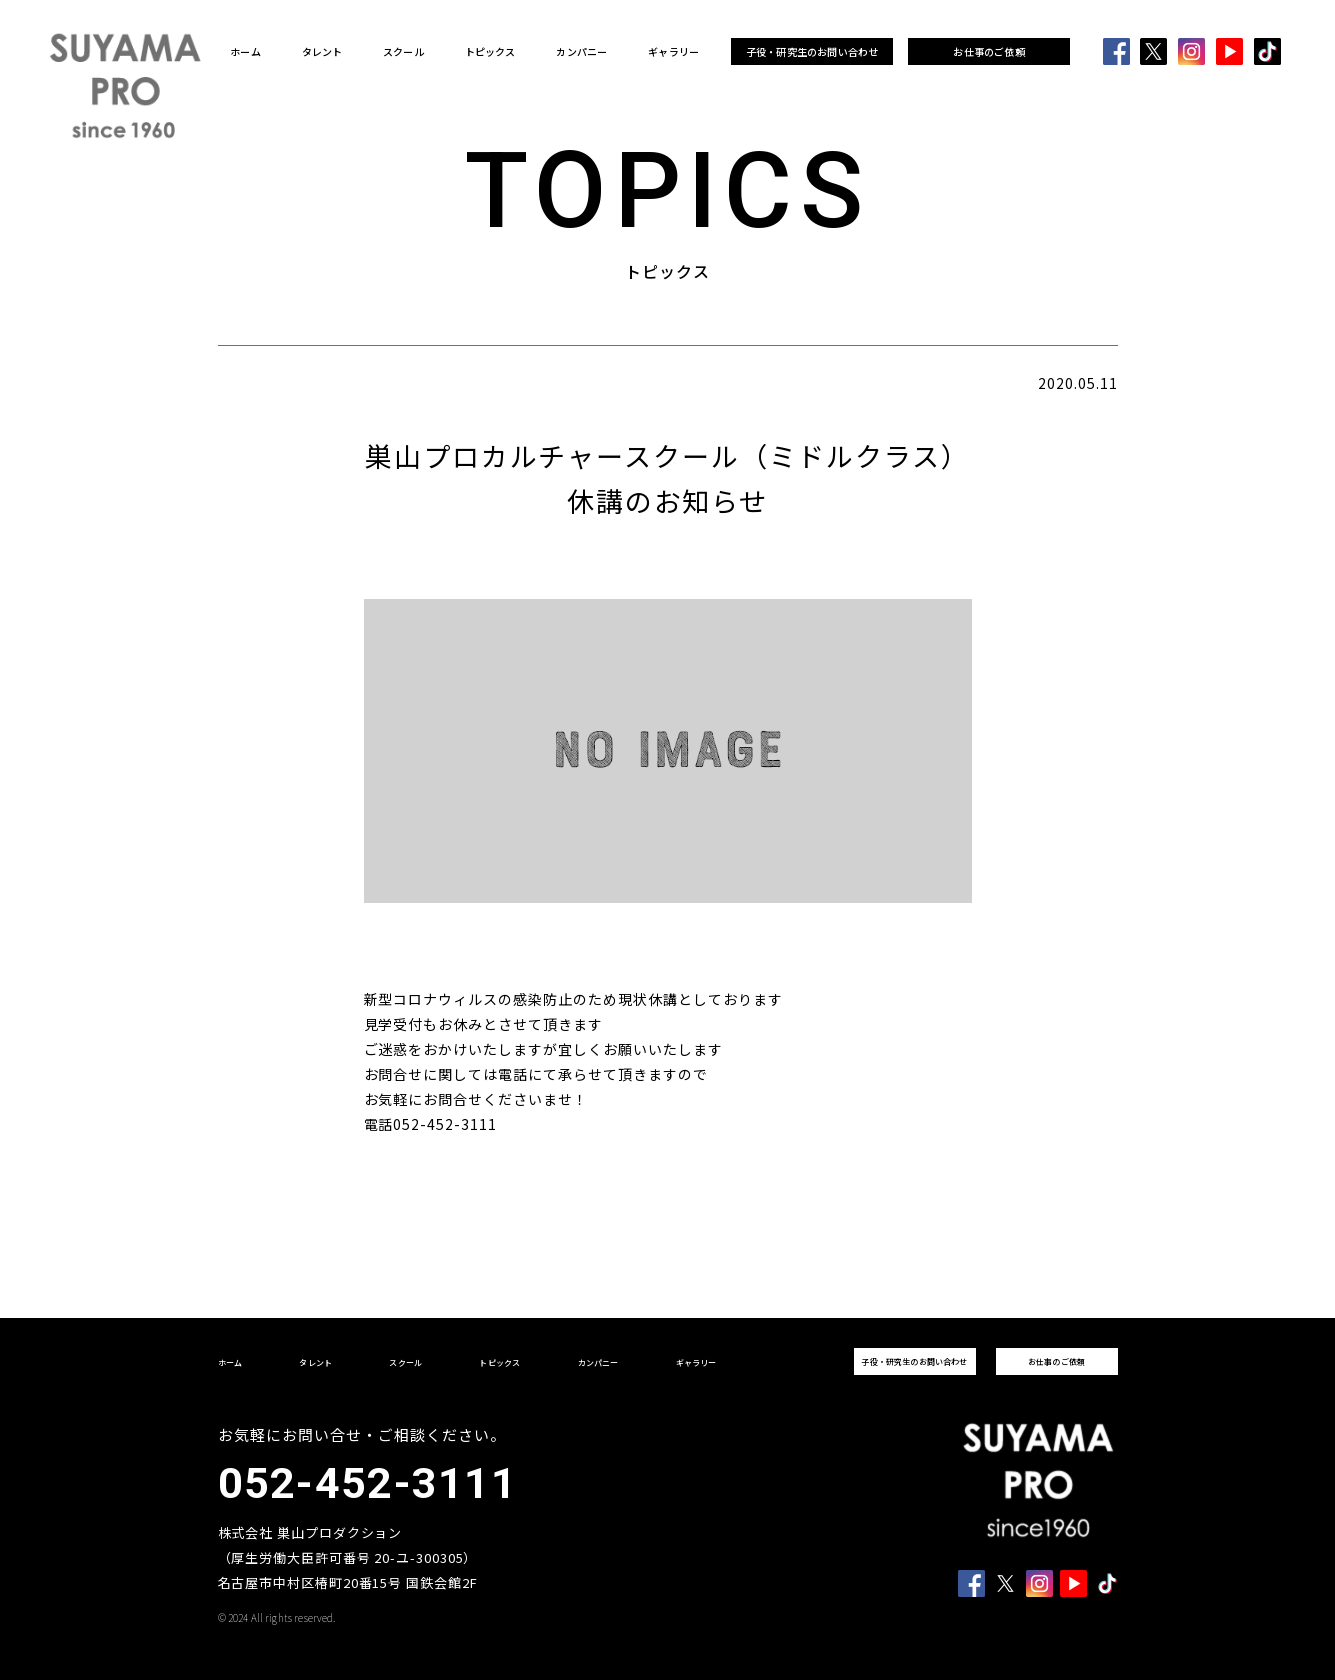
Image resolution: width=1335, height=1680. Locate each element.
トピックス (490, 52)
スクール (403, 52)
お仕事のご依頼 (988, 51)
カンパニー (581, 52)
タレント (322, 52)
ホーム (245, 52)
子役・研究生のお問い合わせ (812, 51)
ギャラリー (673, 52)
